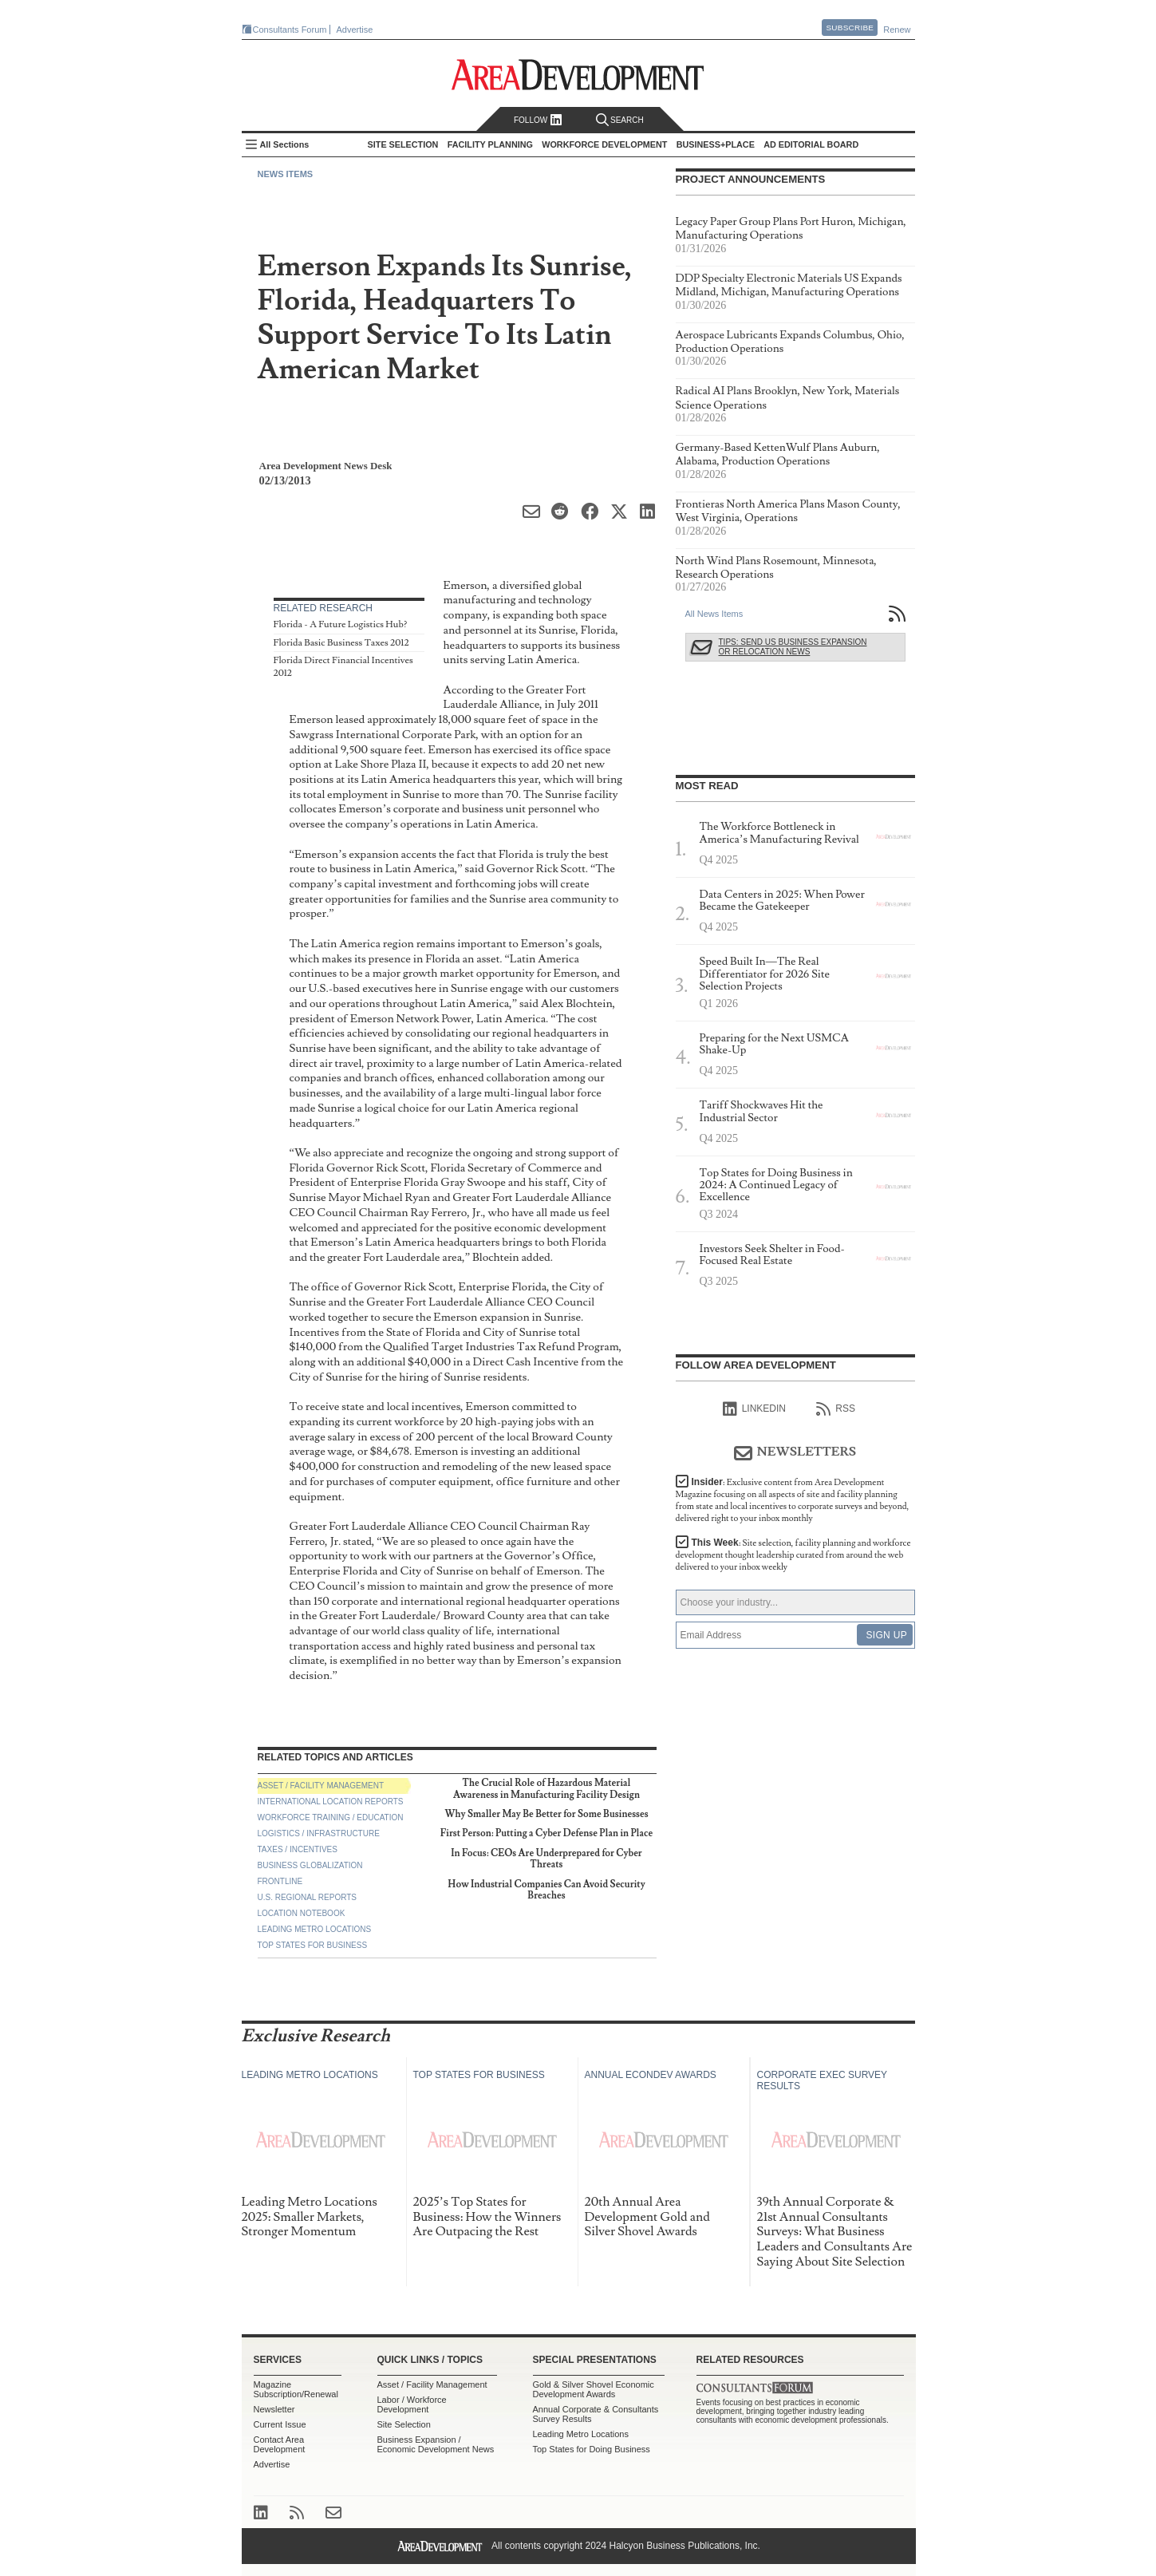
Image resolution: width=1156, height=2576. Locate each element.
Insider (792, 1500)
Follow (538, 120)
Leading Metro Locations (315, 1929)
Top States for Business (313, 1945)
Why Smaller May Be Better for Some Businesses (546, 1814)
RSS (835, 1409)
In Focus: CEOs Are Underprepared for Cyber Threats (546, 1859)
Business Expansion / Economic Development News (436, 2444)
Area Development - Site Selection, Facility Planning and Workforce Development (578, 74)
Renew (896, 29)
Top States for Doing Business (591, 2449)
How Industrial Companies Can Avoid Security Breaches (546, 1890)
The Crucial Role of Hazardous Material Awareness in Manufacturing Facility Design (546, 1788)
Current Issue (280, 2424)
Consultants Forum (290, 29)
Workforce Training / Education (331, 1817)
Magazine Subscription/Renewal (296, 2389)
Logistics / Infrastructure (319, 1833)
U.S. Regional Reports (307, 1897)
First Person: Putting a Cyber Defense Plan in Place (546, 1833)
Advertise (355, 29)
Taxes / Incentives (297, 1849)
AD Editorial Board (810, 144)
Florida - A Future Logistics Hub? (341, 624)
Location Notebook (301, 1913)
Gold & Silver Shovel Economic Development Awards (593, 2389)
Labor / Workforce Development (412, 2404)
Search (620, 120)
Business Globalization (310, 1865)
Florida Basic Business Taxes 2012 (341, 643)
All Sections (285, 144)
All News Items (714, 613)
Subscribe (850, 27)
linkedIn (754, 1409)
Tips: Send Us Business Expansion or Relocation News (793, 647)
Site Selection (404, 2424)
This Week (793, 1555)
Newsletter (274, 2409)
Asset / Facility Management (321, 1785)
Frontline (280, 1881)
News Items (286, 174)
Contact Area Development (280, 2444)
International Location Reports (331, 1801)
